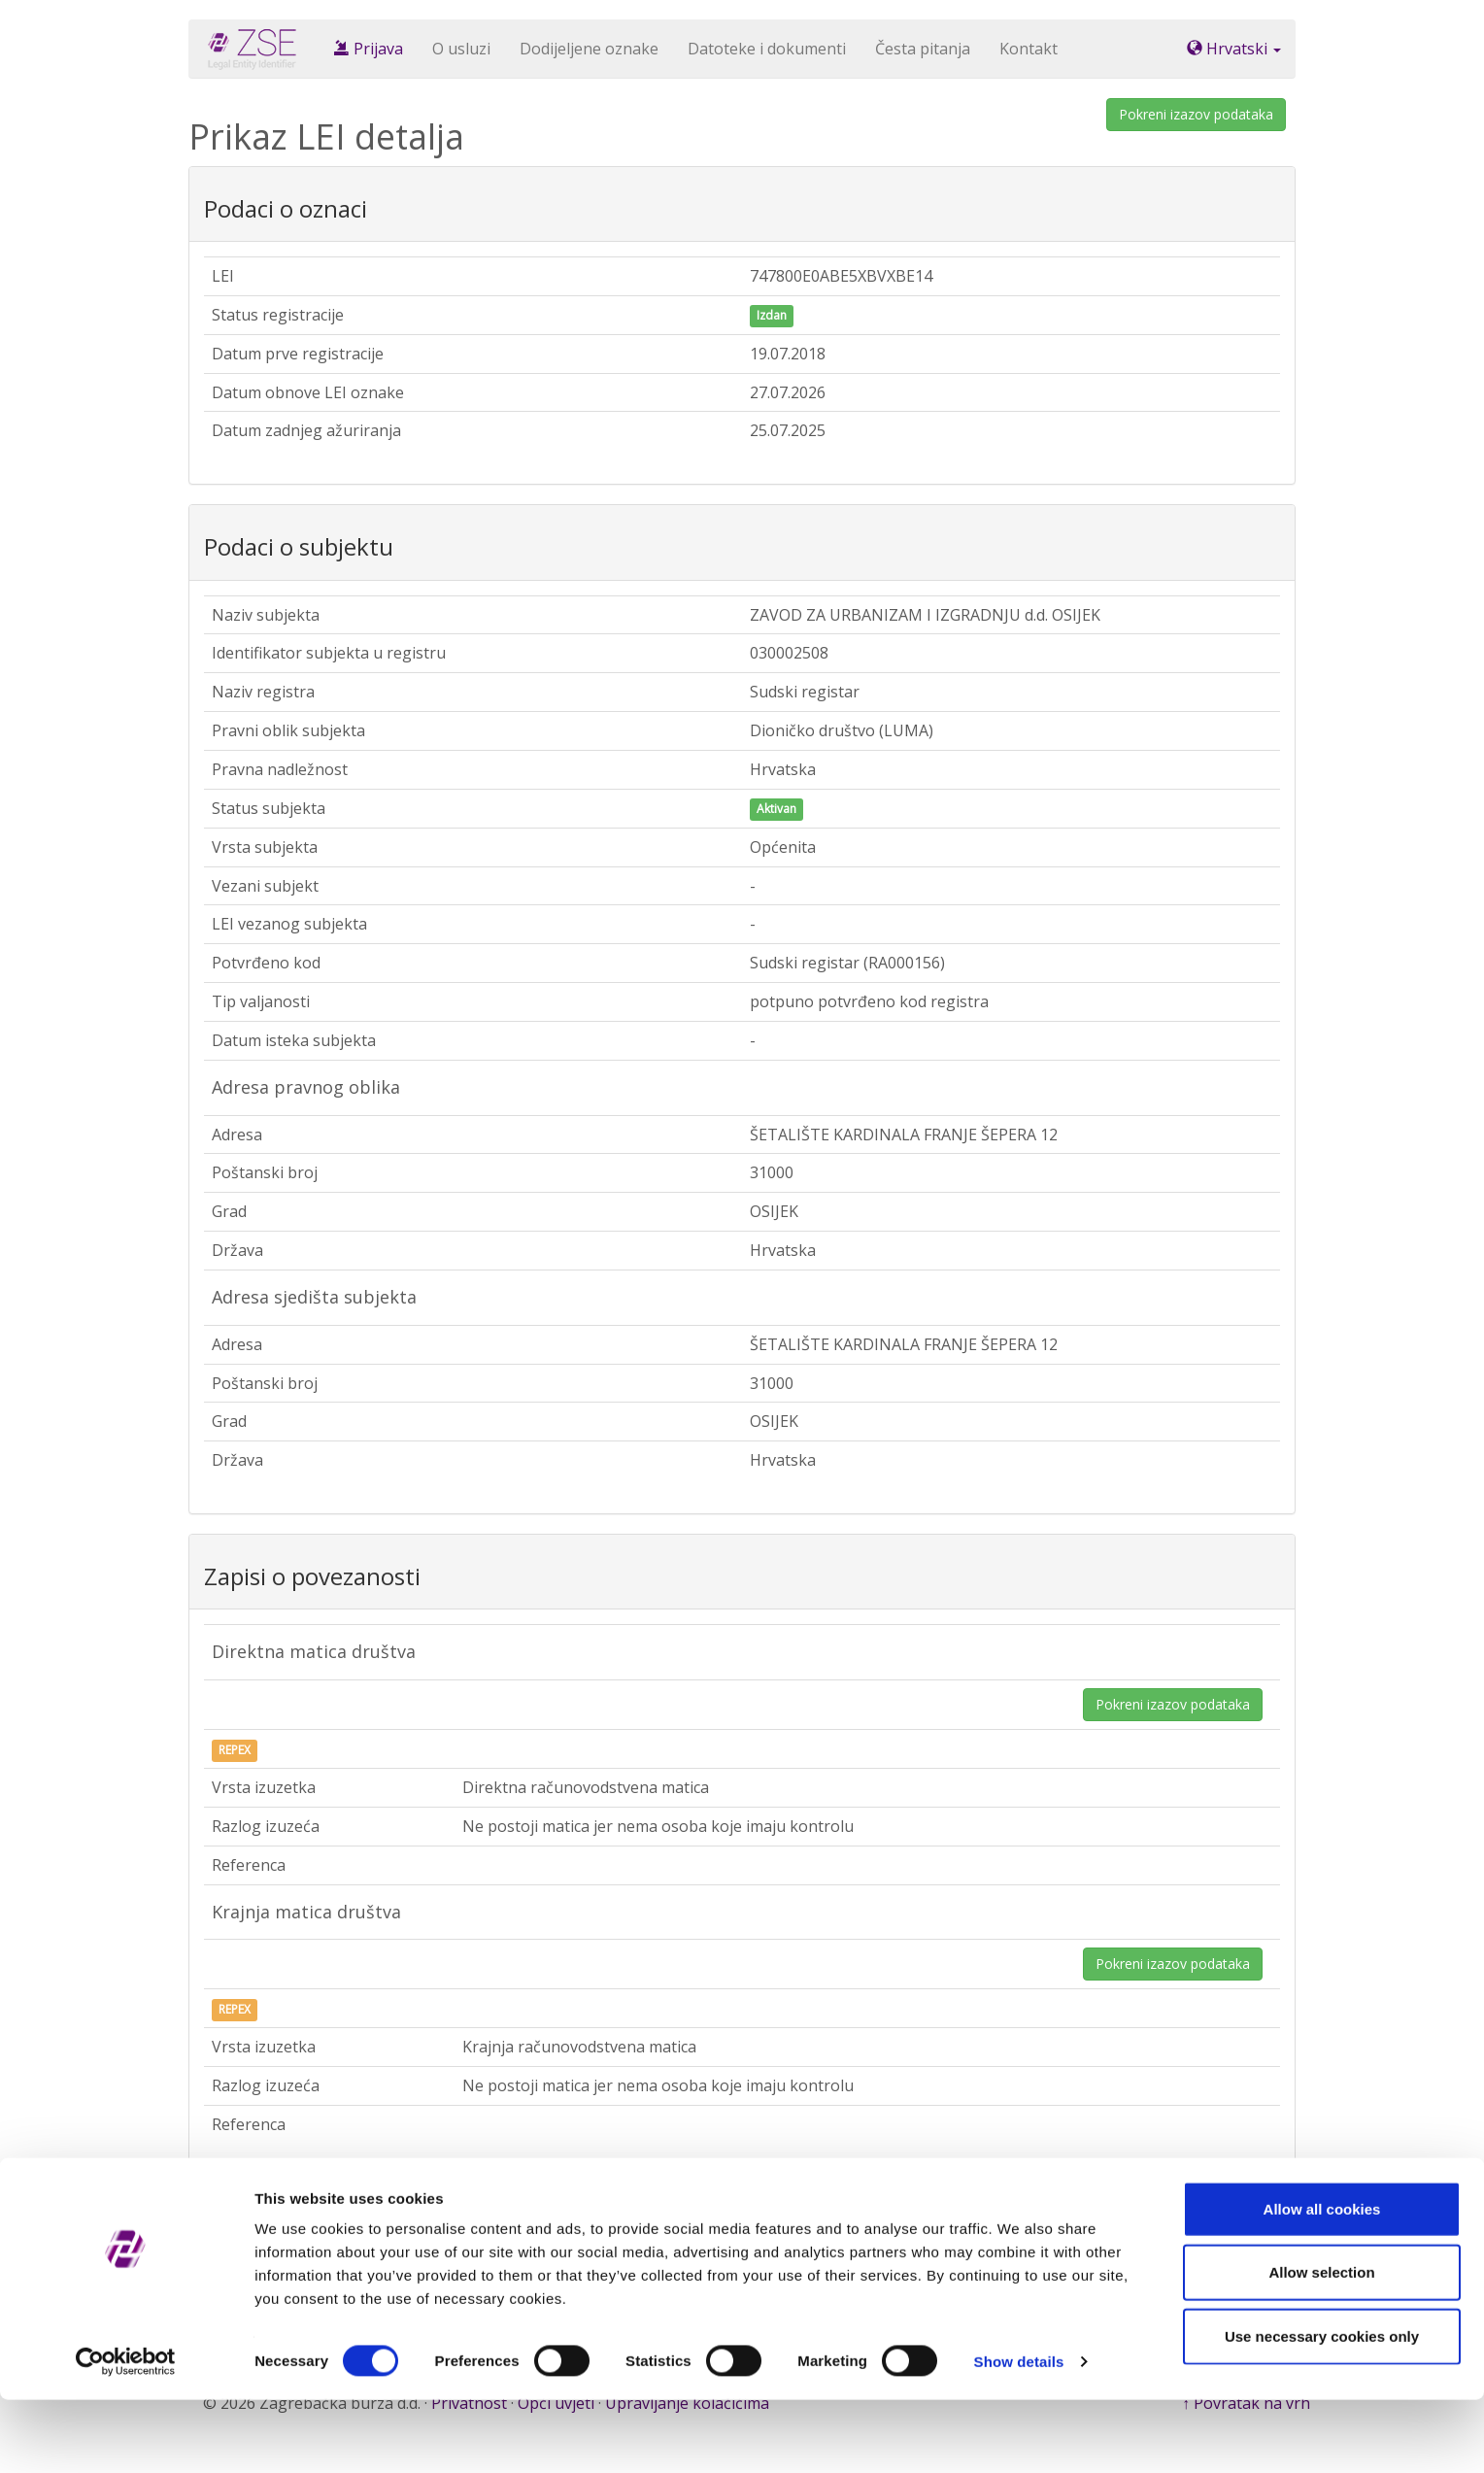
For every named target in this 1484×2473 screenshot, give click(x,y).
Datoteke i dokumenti (767, 48)
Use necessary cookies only (1322, 2409)
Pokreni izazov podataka (1196, 114)
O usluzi (461, 48)
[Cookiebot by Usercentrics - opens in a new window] (126, 2435)
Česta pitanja (922, 48)
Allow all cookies (1322, 2282)
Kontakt (1028, 48)
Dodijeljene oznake (589, 48)
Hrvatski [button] (1234, 48)
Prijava (368, 48)
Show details (1019, 2434)
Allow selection (1321, 2346)
